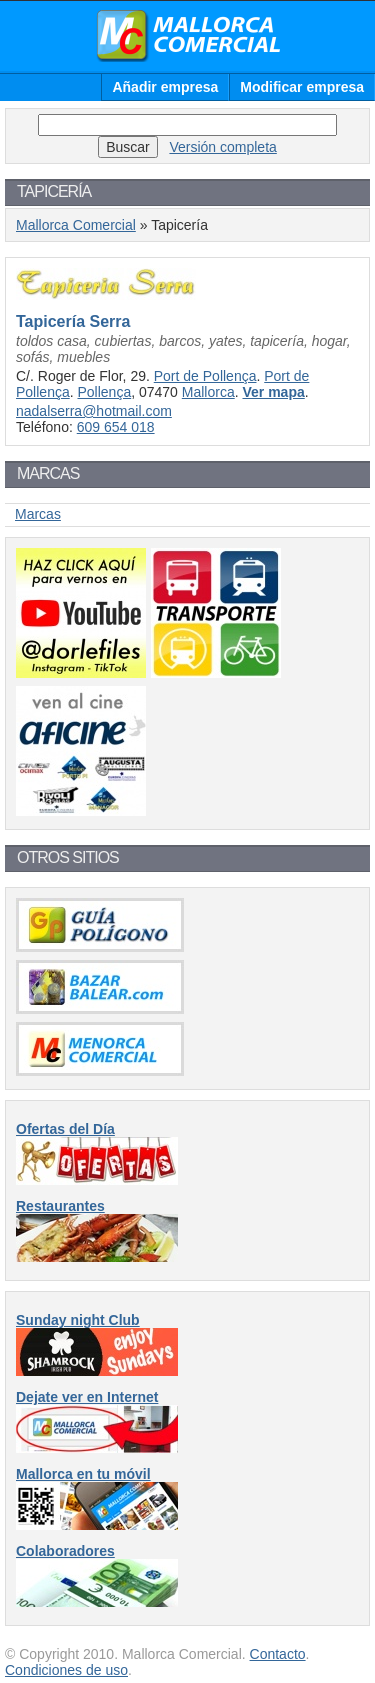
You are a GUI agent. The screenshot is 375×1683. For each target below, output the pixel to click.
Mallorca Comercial (188, 36)
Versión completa (222, 147)
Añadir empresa (165, 87)
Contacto (278, 1654)
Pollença (104, 392)
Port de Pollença (205, 376)
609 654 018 (116, 427)
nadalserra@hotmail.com (94, 411)
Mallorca (208, 392)
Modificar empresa (302, 87)
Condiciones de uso (66, 1670)
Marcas (38, 514)
